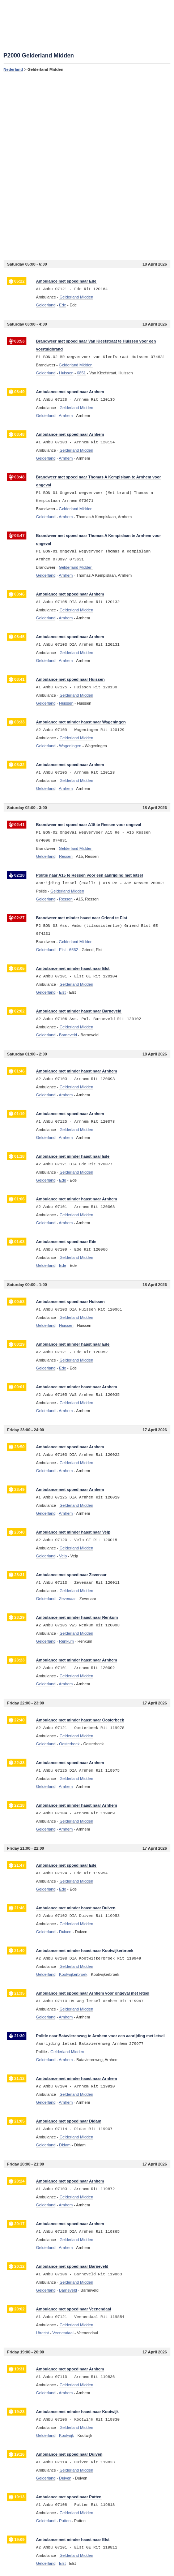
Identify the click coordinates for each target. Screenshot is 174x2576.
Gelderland (46, 305)
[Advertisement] (87, 166)
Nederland (13, 69)
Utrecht (42, 2333)
